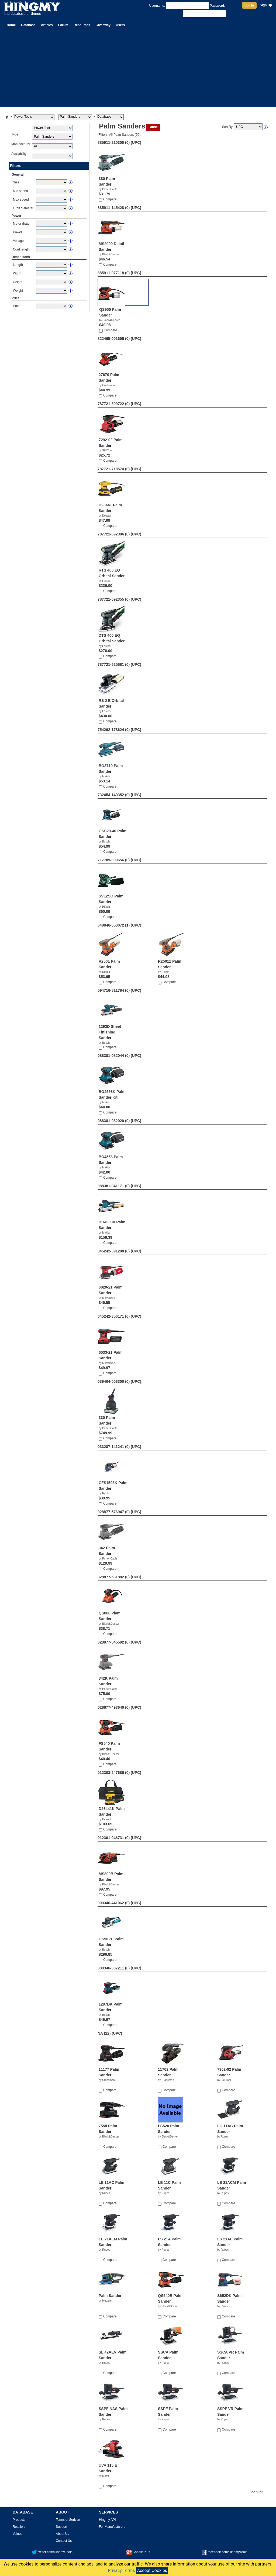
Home (11, 25)
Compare (109, 199)
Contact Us (64, 2541)
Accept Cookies (152, 2570)
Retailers (19, 2527)
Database (28, 25)
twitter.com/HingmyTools (52, 2552)
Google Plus (138, 2552)
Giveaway (102, 25)
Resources (82, 25)
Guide (153, 127)
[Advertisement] (138, 69)
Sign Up (266, 5)
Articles (47, 25)
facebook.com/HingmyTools (224, 2552)
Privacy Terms (121, 2570)
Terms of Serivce (68, 2520)
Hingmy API (107, 2520)
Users (120, 25)
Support (61, 2527)
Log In (249, 5)
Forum (63, 25)
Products (19, 2520)
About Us (62, 2534)
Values (17, 2534)
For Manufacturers (112, 2527)
